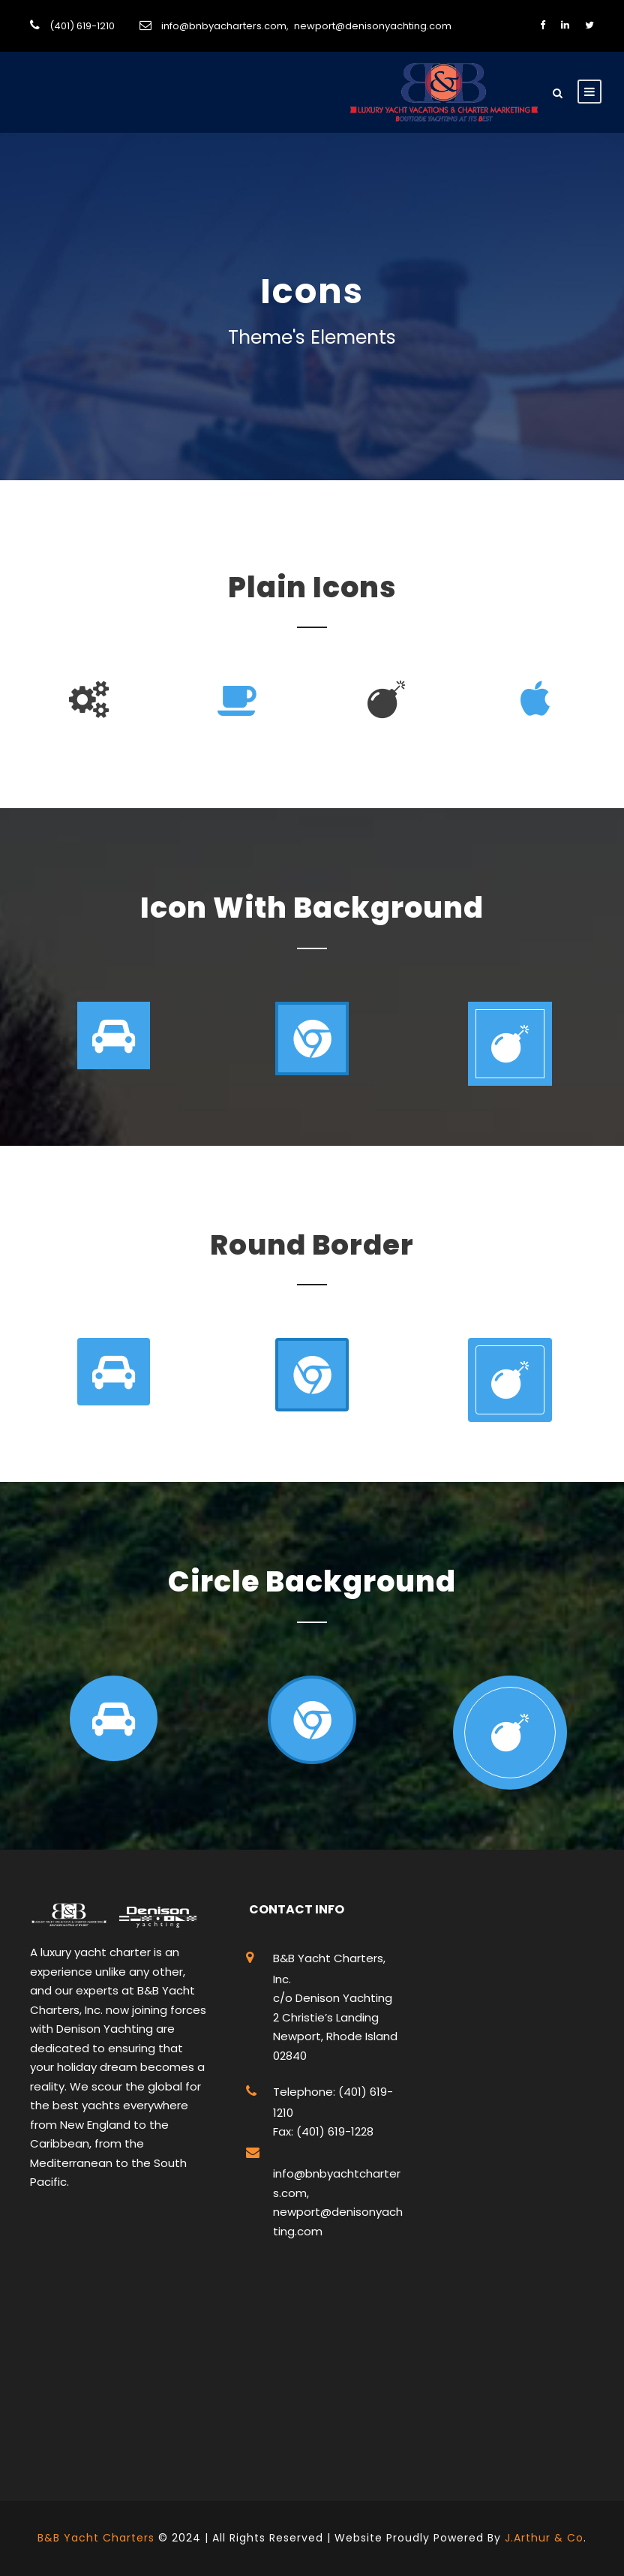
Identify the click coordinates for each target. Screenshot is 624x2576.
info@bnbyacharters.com (223, 26)
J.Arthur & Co (544, 2537)
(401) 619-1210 (82, 26)
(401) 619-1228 (333, 2131)
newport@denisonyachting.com (373, 26)
